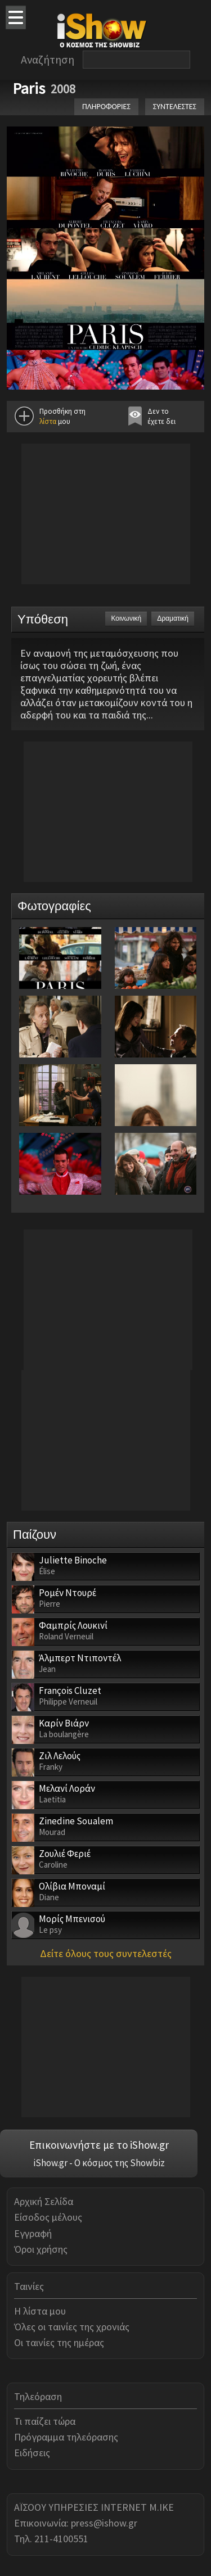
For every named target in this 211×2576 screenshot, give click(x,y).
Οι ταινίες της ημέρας (59, 2342)
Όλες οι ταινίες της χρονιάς (71, 2326)
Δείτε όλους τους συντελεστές (106, 1953)
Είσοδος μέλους (48, 2217)
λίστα (47, 421)
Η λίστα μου (40, 2310)
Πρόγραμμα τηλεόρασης (66, 2436)
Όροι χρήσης (41, 2249)
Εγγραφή (33, 2233)
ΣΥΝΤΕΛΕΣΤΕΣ (174, 106)
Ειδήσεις (32, 2452)
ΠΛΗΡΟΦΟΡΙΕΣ (106, 106)
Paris (28, 88)
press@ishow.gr (104, 2522)
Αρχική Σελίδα (43, 2201)
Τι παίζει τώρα (44, 2421)
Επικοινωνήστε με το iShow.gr (99, 2145)
